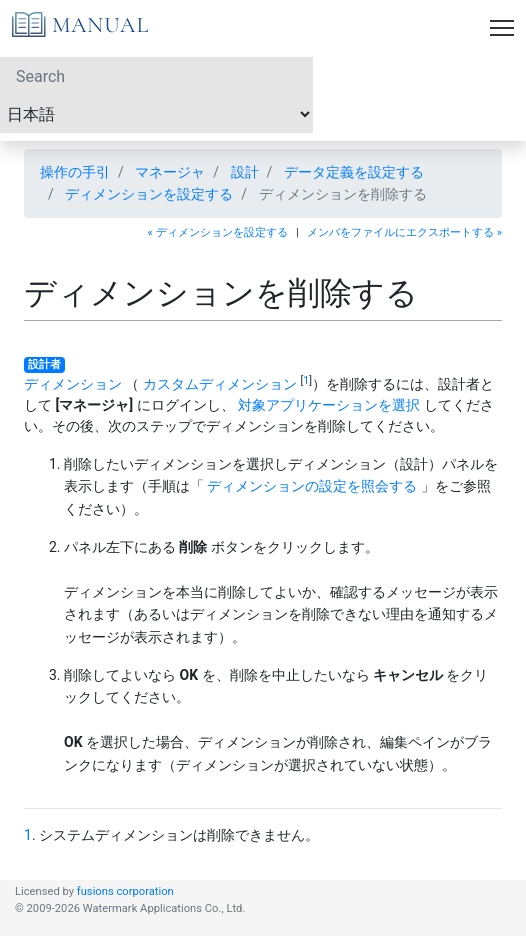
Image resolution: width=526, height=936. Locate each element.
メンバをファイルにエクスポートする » (404, 232)
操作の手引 (75, 172)
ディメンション (73, 384)
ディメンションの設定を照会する (312, 486)
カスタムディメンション (220, 384)
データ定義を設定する (354, 172)
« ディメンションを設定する (218, 232)
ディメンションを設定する (149, 194)
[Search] (156, 76)
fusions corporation (125, 891)
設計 (245, 172)
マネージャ (170, 172)
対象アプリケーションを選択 (329, 405)
